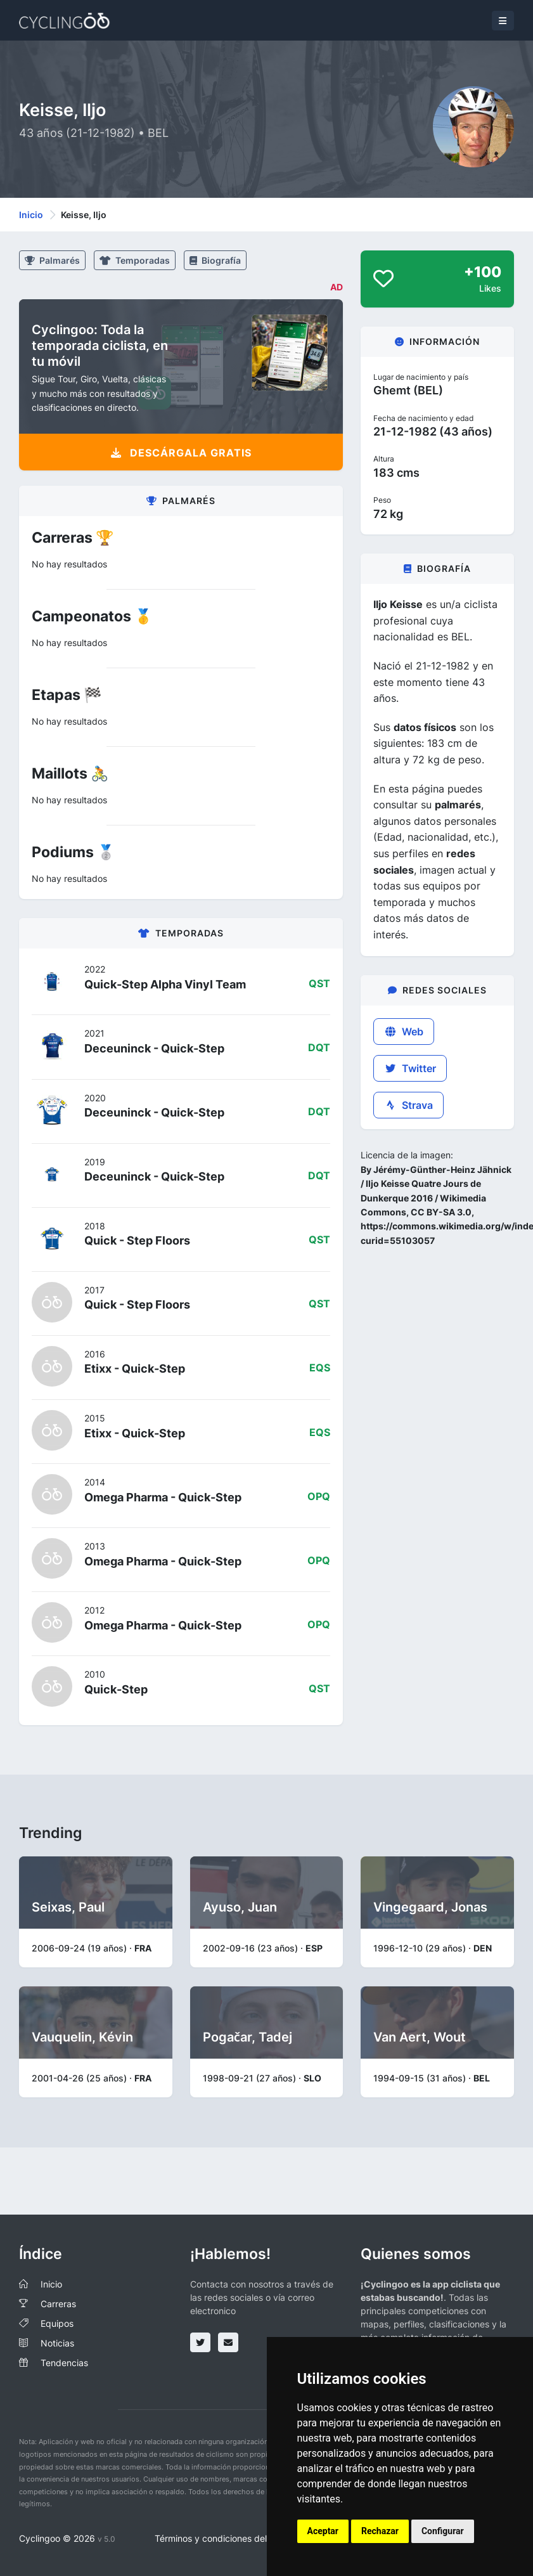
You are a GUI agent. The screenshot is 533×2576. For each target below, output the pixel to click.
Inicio (31, 214)
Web (403, 1031)
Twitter (410, 1068)
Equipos (57, 2323)
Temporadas (135, 260)
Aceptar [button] (323, 2531)
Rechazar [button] (380, 2531)
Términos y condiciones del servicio (228, 2538)
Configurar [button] (442, 2531)
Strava (408, 1105)
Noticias (57, 2343)
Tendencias (64, 2362)
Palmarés (52, 260)
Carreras (58, 2303)
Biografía (215, 260)
